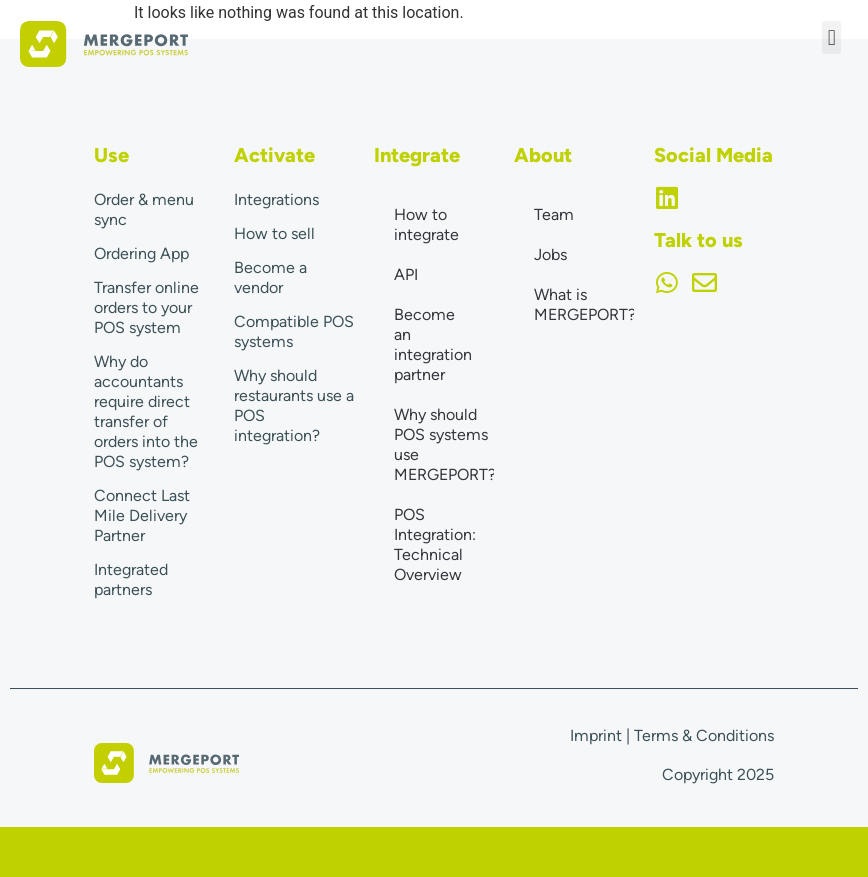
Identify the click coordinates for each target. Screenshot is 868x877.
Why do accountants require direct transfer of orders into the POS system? (146, 411)
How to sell (274, 233)
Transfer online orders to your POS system (146, 307)
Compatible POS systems (294, 331)
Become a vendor (270, 277)
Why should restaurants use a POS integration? (294, 405)
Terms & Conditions (704, 735)
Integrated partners (131, 579)
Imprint (596, 735)
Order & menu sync (144, 209)
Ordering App (141, 253)
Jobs (550, 254)
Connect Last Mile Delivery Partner (142, 515)
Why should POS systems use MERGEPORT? (444, 444)
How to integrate (426, 224)
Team (554, 214)
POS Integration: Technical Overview (435, 544)
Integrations (276, 199)
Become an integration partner (433, 344)
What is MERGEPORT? (584, 304)
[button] (831, 37)
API (406, 274)
